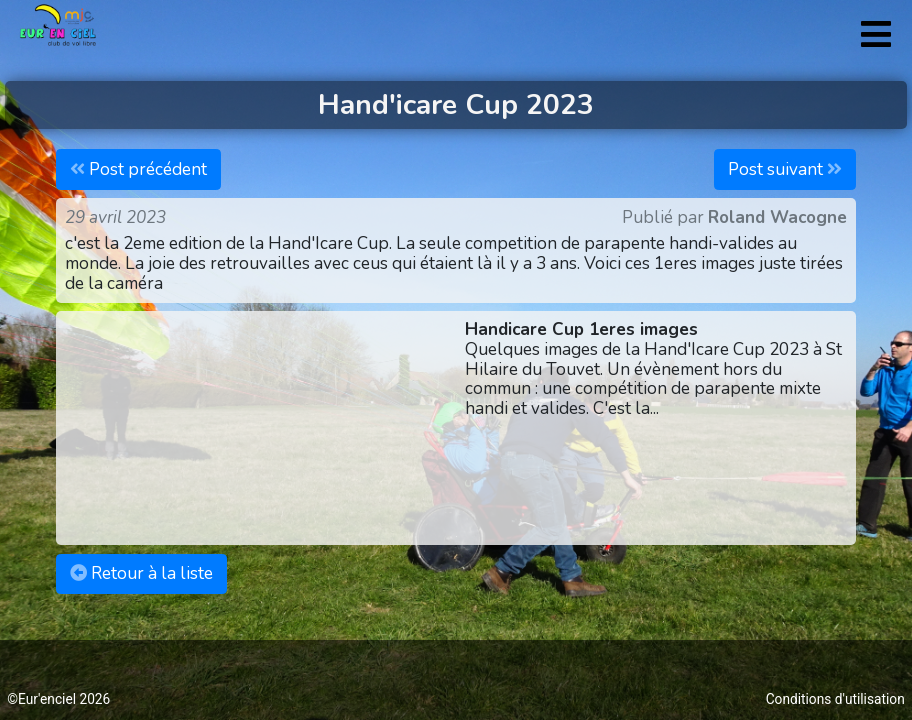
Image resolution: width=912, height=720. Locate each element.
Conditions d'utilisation (835, 699)
